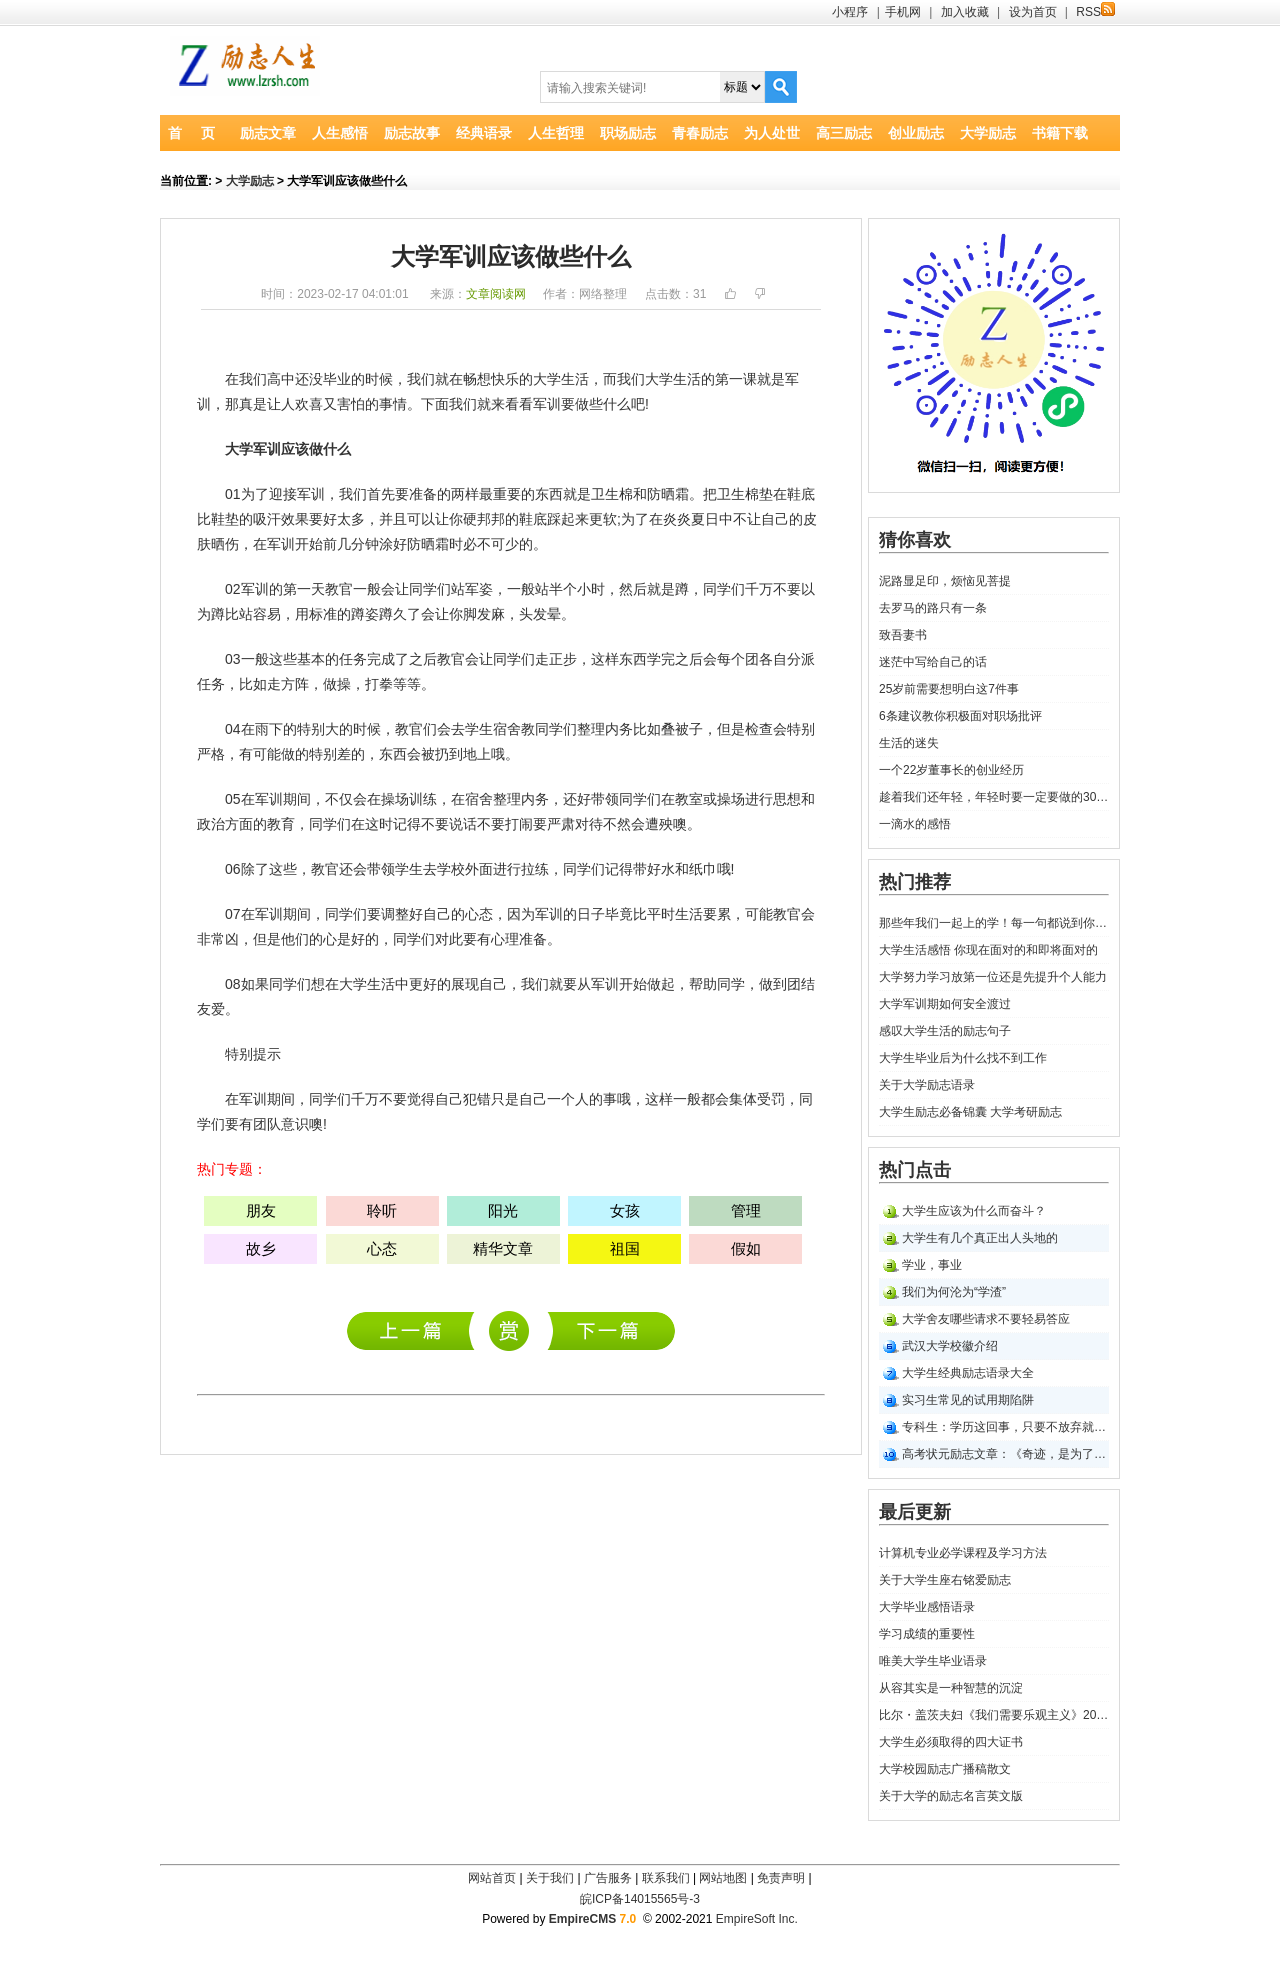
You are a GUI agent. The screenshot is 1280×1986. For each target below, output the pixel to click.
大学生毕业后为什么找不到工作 (963, 1058)
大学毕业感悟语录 (927, 1607)
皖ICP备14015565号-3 (640, 1899)
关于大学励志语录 (927, 1085)
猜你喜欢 (915, 540)
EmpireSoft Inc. (757, 1919)
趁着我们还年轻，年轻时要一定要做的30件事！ (994, 797)
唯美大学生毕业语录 (933, 1661)
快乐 (505, 379)
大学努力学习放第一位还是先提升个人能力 (993, 977)
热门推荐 (915, 882)
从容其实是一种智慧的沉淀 (951, 1688)
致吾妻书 (903, 635)
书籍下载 (1060, 133)
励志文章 (268, 133)
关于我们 (550, 1878)
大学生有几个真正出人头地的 (980, 1238)
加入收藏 (965, 12)
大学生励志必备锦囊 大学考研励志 (970, 1112)
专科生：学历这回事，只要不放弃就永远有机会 (1005, 1427)
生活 (575, 379)
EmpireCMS (582, 1919)
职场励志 (628, 133)
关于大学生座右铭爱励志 (945, 1580)
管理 (746, 1210)
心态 (479, 914)
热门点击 (915, 1170)
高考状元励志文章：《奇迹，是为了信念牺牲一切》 (1005, 1454)
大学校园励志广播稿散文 (945, 1769)
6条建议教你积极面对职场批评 (960, 716)
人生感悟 (340, 133)
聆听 (382, 1210)
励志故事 (412, 133)
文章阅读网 (496, 294)
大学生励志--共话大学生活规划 (611, 1330)
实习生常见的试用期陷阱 (968, 1400)
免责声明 (781, 1878)
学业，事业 (932, 1265)
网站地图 (723, 1878)
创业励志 (916, 133)
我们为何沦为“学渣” (954, 1292)
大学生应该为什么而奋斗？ (974, 1211)
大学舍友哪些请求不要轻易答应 (986, 1319)
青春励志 (700, 133)
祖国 (625, 1248)
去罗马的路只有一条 (933, 608)
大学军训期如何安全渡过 (945, 1004)
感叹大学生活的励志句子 (945, 1031)
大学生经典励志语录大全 (968, 1373)
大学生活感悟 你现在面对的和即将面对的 (988, 950)
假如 (746, 1248)
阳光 (503, 1210)
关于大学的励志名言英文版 (951, 1796)
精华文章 (503, 1248)
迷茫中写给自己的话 (933, 662)
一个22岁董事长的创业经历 (951, 770)
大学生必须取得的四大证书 (951, 1742)
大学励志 (988, 133)
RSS (1095, 12)
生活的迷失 (909, 743)
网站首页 (492, 1878)
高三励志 (844, 133)
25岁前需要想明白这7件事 (949, 689)
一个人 (568, 1099)
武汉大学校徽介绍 (950, 1346)
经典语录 (484, 133)
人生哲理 (556, 133)
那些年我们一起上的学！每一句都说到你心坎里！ (994, 923)
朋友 (261, 1210)
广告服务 (608, 1878)
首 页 (191, 133)
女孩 (625, 1210)
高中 (281, 379)
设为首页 (1033, 12)
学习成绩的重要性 (927, 1634)
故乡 (261, 1248)
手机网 (903, 12)
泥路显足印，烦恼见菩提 (945, 581)
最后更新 (915, 1512)
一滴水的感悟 (915, 824)
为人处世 (772, 133)
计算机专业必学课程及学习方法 (415, 1330)
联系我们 (666, 1878)
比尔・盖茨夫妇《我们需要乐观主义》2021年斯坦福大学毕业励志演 (994, 1715)
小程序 (850, 12)
